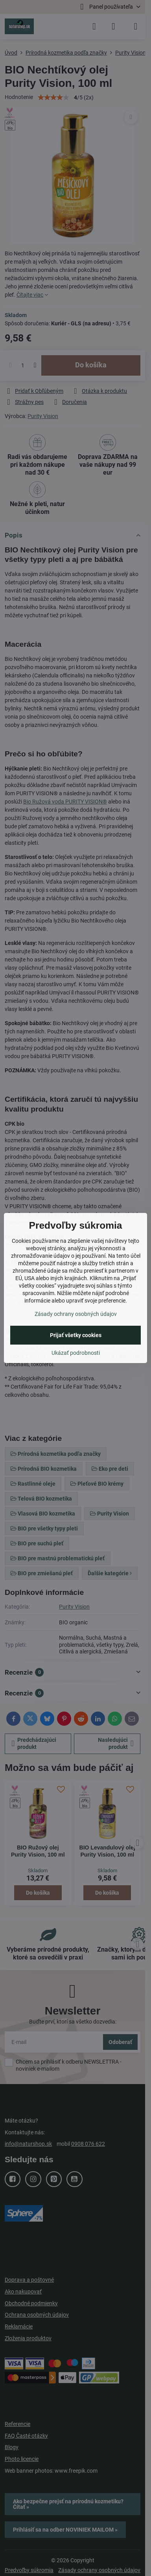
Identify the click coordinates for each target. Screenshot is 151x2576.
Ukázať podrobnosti (76, 1353)
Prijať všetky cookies (75, 1335)
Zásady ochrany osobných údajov (76, 1314)
